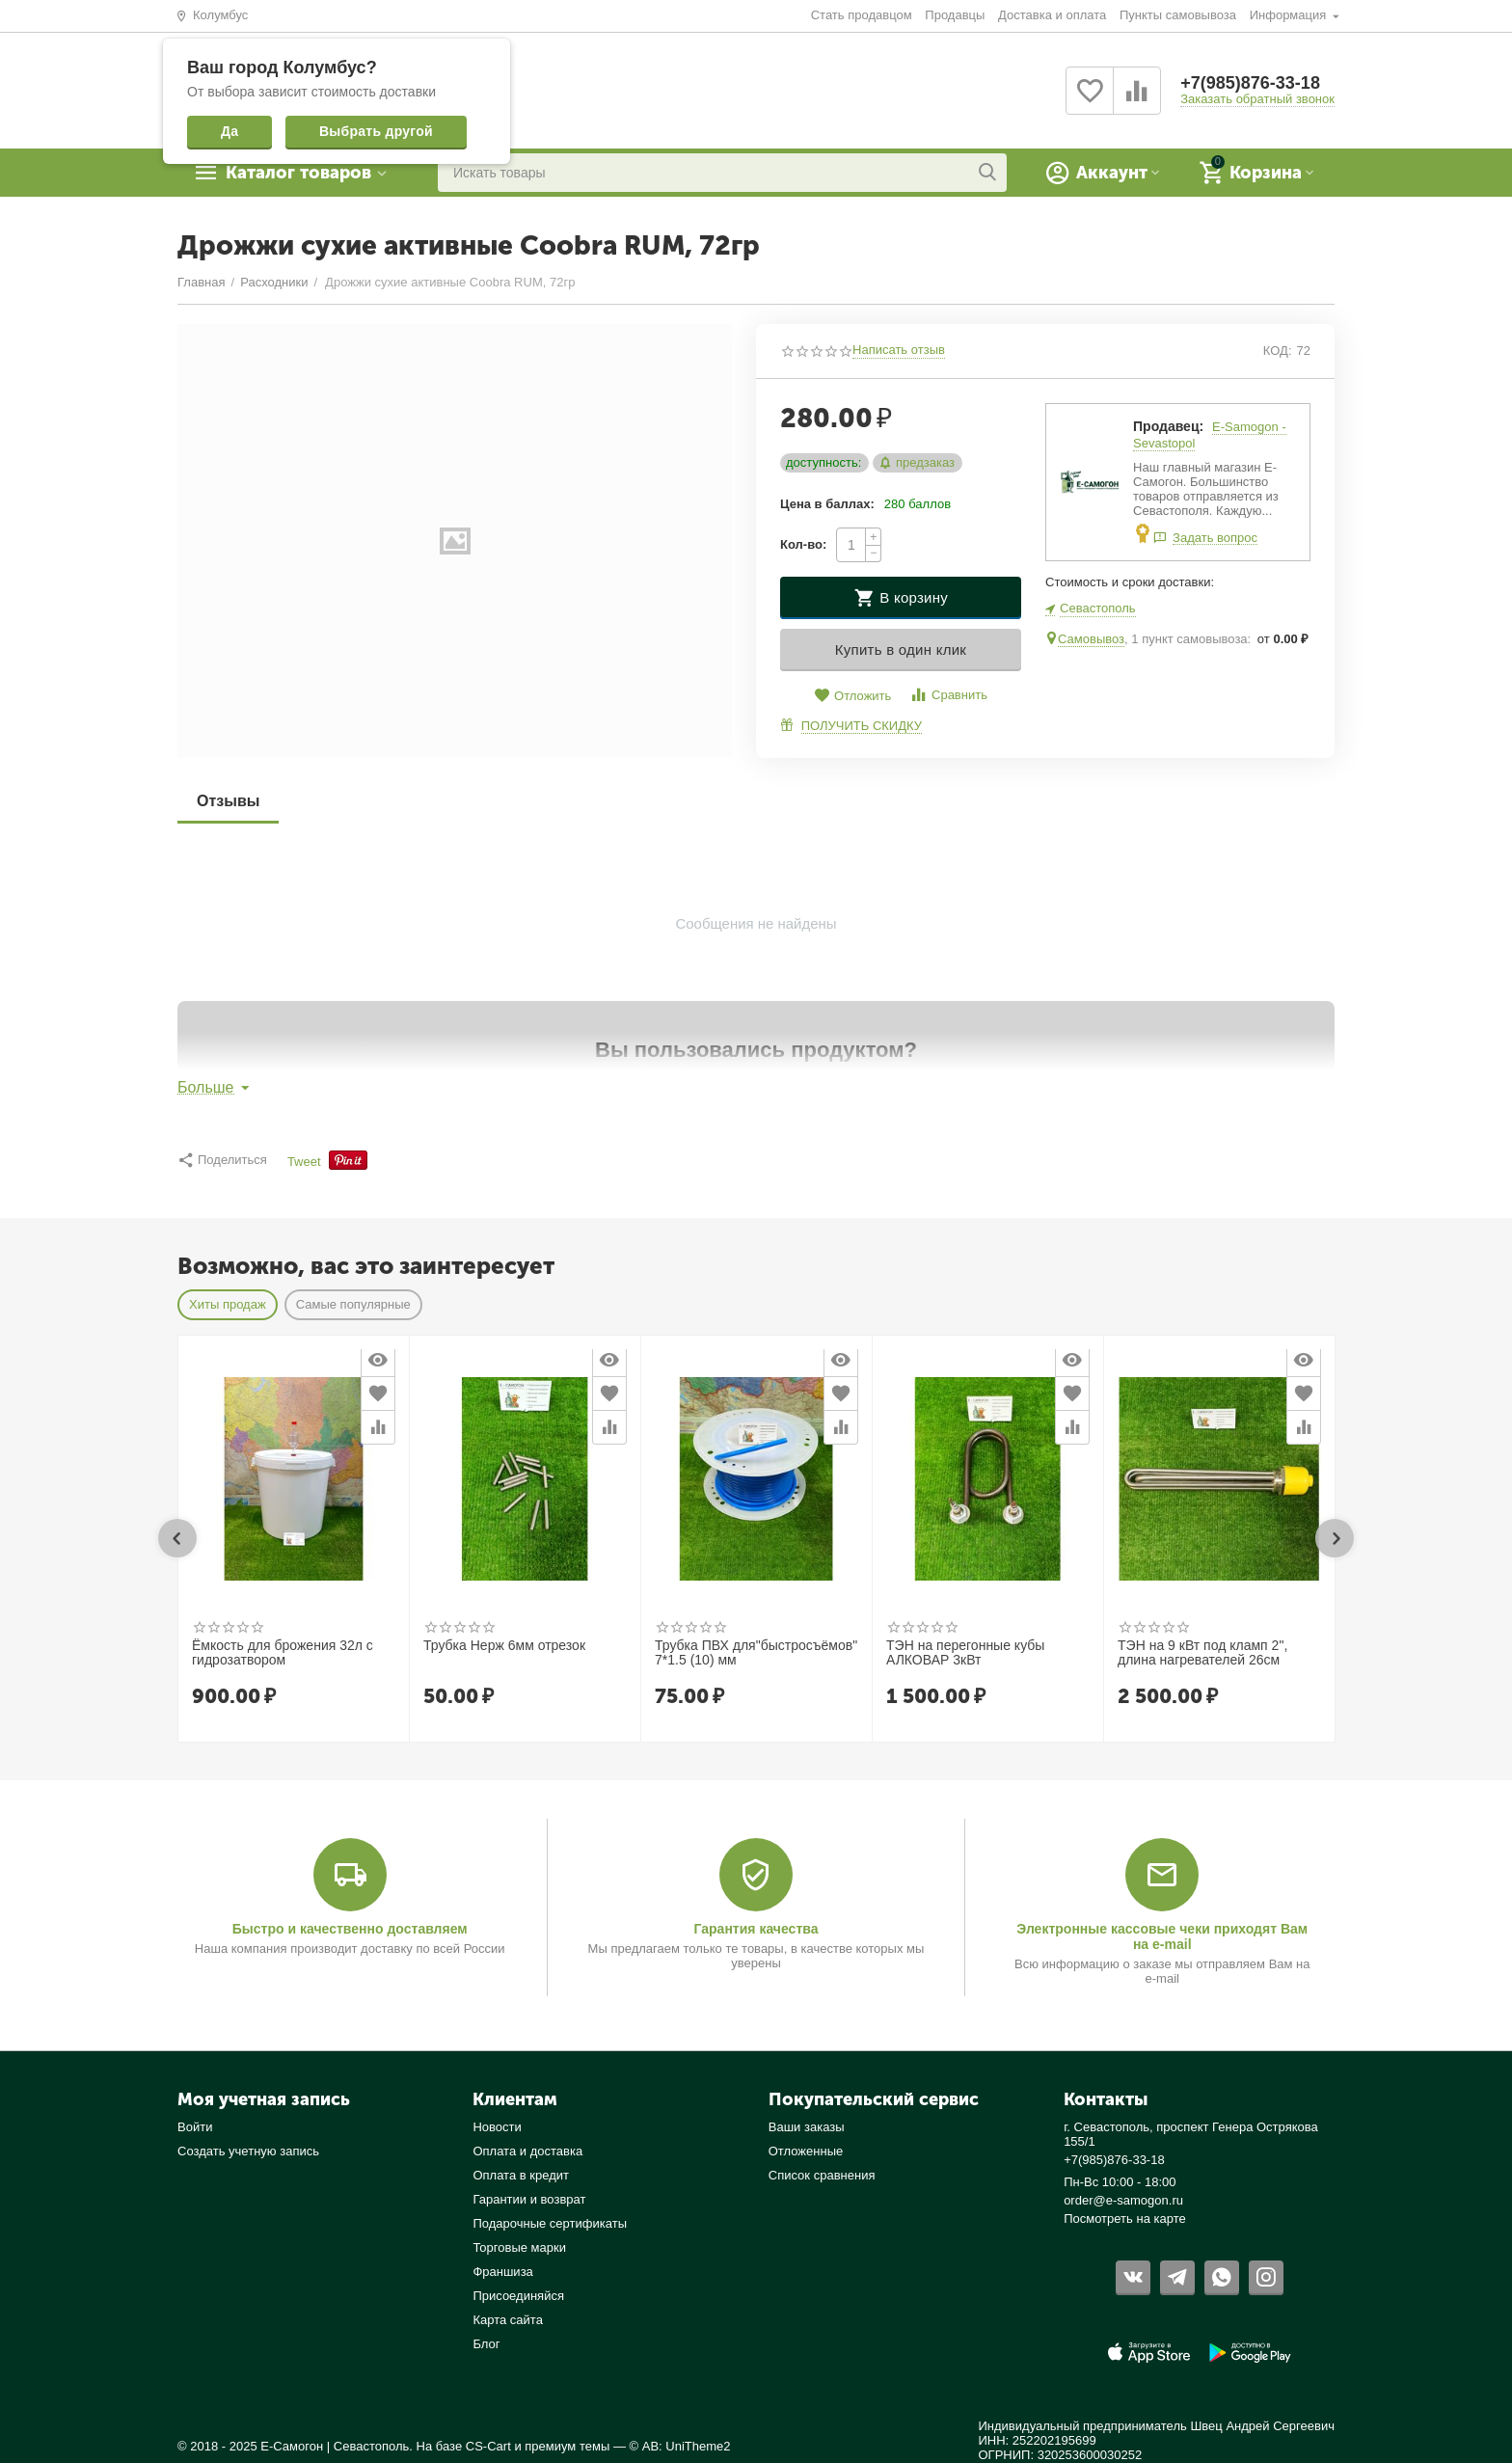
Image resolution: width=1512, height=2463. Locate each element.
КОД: (1277, 350)
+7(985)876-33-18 (1250, 83)
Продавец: (1168, 426)
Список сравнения (822, 2175)
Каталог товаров (298, 172)
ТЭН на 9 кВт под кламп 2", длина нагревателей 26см (1202, 1652)
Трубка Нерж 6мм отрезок (504, 1645)
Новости (496, 2127)
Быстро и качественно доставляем (350, 1928)
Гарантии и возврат (528, 2199)
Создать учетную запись (248, 2151)
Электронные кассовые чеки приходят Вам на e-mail (1162, 1936)
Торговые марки (519, 2247)
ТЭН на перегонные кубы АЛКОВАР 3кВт (965, 1652)
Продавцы (955, 15)
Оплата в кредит (520, 2175)
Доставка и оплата (1052, 15)
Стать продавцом (861, 15)
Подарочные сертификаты (549, 2223)
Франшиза (502, 2271)
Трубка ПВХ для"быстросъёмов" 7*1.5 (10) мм (756, 1652)
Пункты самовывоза (1178, 15)
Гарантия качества (755, 1928)
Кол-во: (803, 544)
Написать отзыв (898, 350)
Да (229, 131)
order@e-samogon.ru (1123, 2200)
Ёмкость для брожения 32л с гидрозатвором (282, 1652)
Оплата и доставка (527, 2151)
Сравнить (948, 695)
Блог (486, 2344)
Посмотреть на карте (1125, 2218)
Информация (1290, 15)
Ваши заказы (807, 2127)
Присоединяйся (518, 2295)
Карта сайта (507, 2320)
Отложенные (806, 2151)
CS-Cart (488, 2446)
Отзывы (228, 801)
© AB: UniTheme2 (680, 2446)
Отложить (852, 696)
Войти (194, 2127)
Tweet (304, 1162)
